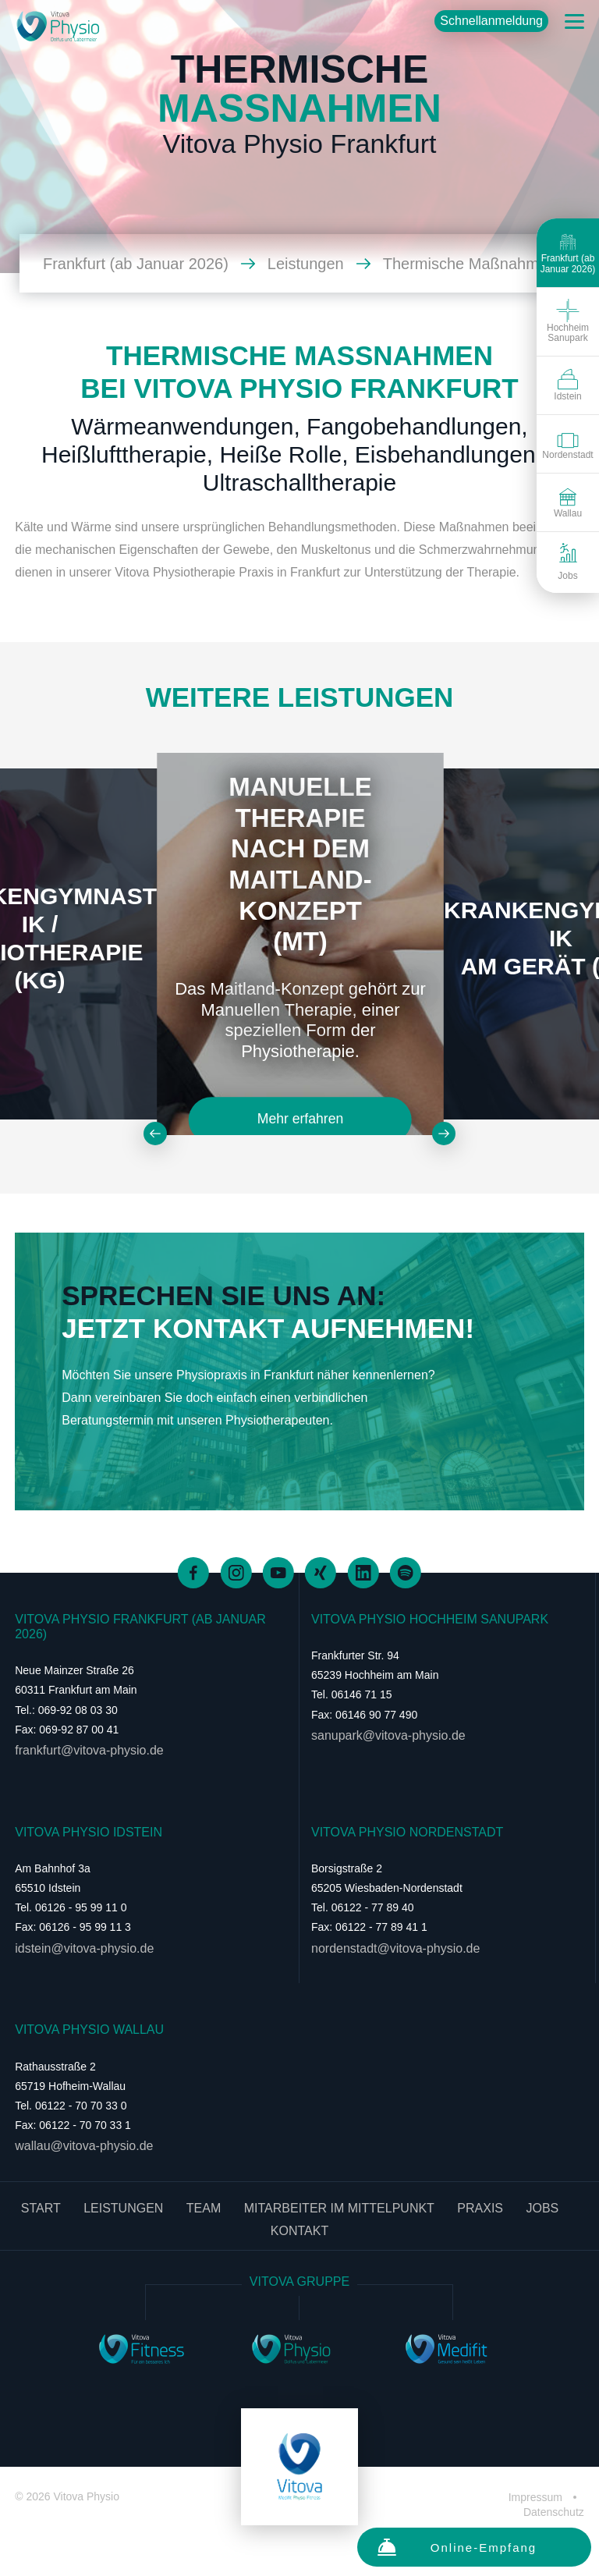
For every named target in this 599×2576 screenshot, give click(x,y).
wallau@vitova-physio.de (84, 2145)
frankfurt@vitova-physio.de (89, 1750)
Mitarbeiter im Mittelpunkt (339, 2208)
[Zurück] (155, 1133)
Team (203, 2208)
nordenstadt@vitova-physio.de (395, 1948)
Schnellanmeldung (491, 20)
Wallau (568, 501)
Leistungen (319, 263)
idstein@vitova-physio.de (84, 1948)
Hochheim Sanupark (568, 321)
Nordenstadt (567, 443)
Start (41, 2208)
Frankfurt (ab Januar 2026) (568, 252)
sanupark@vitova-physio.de (388, 1735)
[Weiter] (443, 1133)
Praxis (480, 2208)
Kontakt (299, 2230)
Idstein (567, 384)
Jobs (567, 562)
